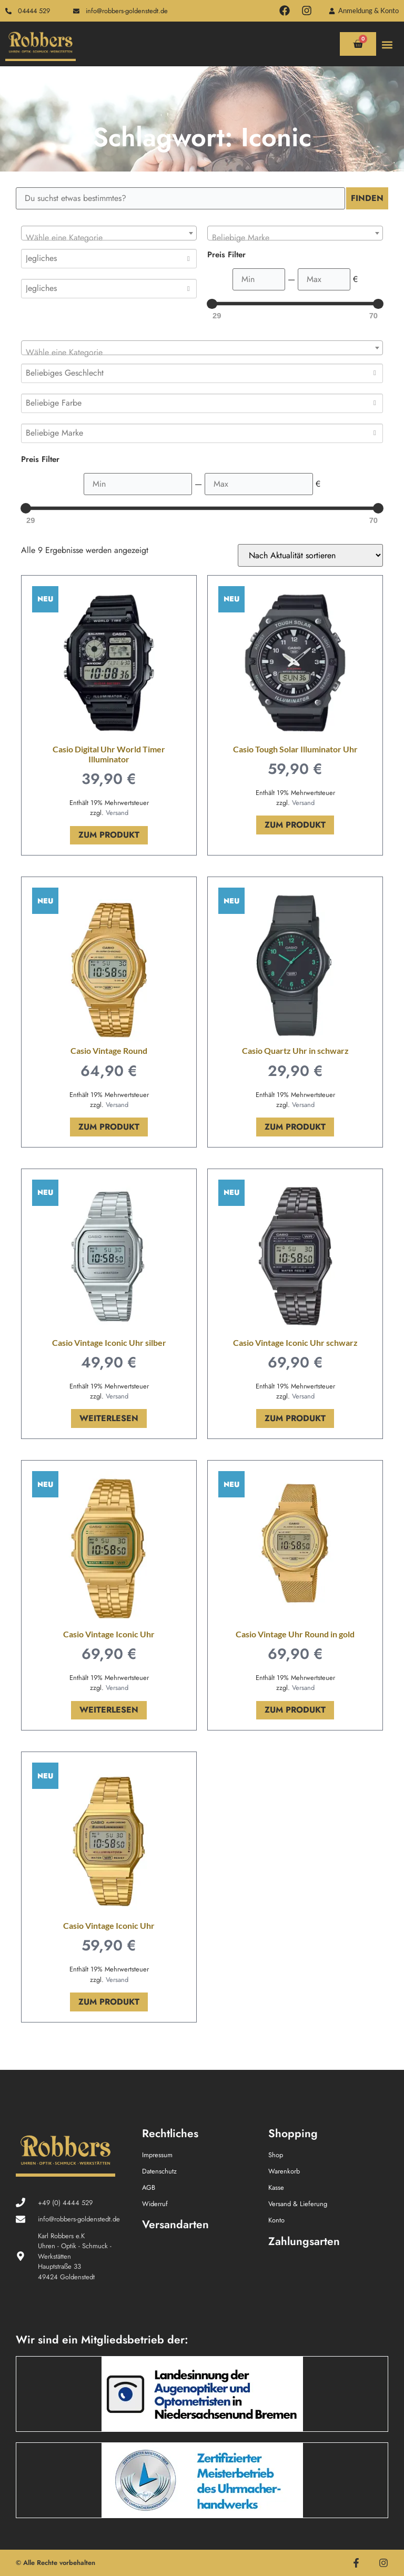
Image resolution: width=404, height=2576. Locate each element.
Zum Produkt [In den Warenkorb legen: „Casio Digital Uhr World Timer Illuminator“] (108, 835)
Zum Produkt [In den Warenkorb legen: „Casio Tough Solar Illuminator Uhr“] (295, 825)
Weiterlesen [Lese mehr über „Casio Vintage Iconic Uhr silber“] (108, 1418)
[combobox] (109, 233)
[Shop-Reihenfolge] (310, 555)
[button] (387, 44)
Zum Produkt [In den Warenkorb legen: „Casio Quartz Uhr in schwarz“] (295, 1127)
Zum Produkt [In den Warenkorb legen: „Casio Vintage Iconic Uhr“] (108, 2002)
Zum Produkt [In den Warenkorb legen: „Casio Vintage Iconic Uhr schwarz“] (295, 1418)
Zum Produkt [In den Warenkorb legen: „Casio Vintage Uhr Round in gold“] (295, 1710)
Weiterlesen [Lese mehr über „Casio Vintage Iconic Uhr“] (108, 1710)
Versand (117, 813)
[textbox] (109, 237)
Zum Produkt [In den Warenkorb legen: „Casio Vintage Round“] (108, 1127)
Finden (367, 198)
